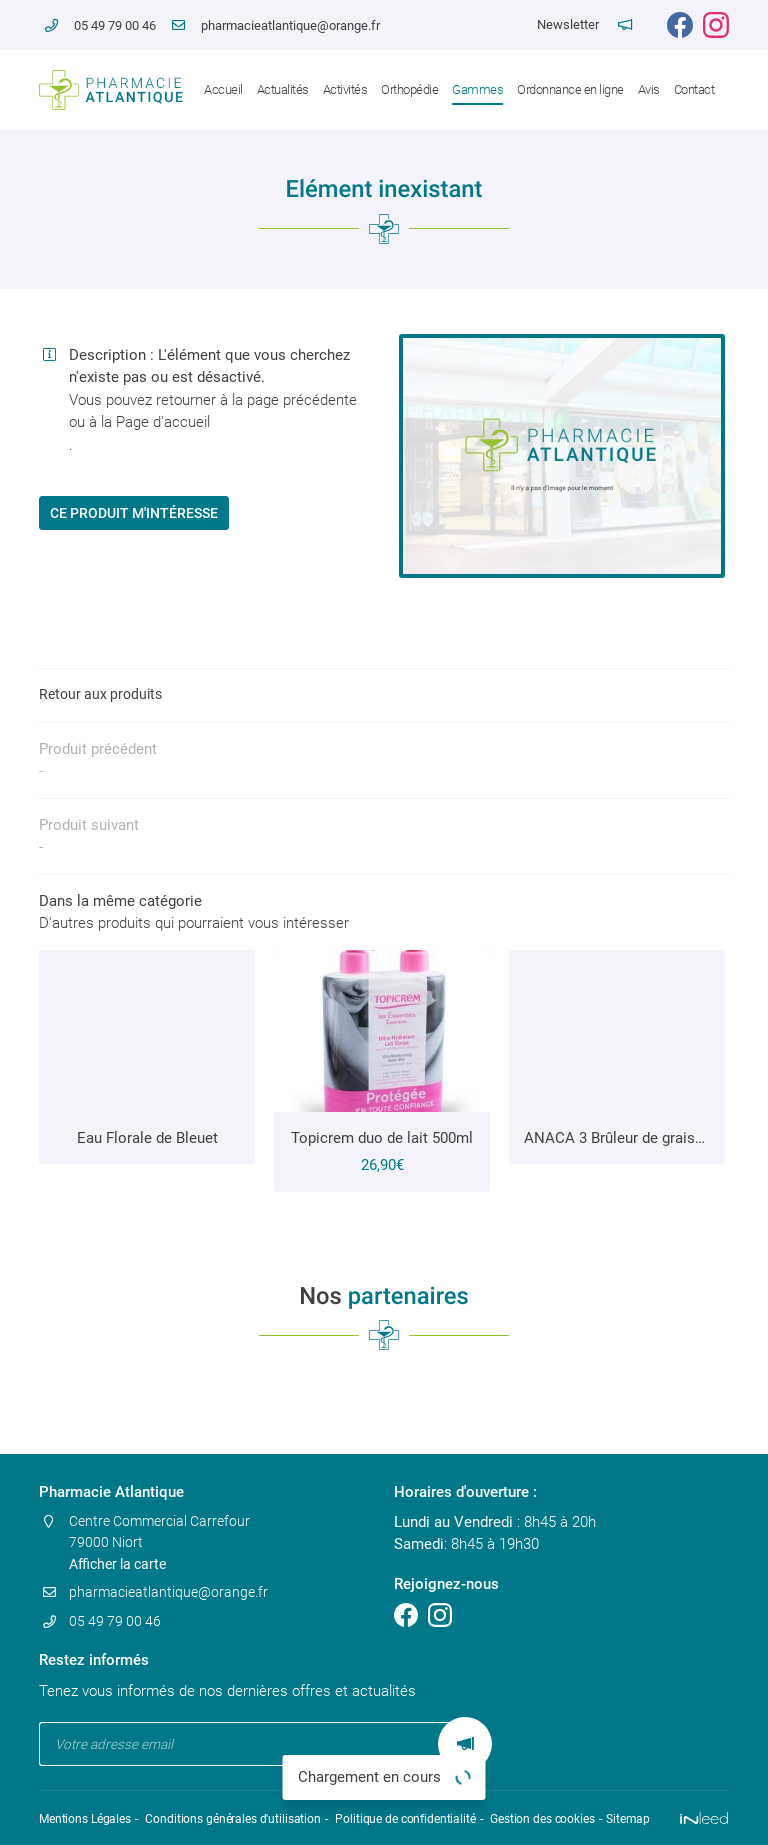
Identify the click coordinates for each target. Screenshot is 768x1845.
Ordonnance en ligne (570, 89)
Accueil (223, 89)
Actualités (283, 89)
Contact (694, 89)
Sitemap (619, 1818)
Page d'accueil (163, 422)
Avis (649, 89)
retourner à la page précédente (256, 400)
